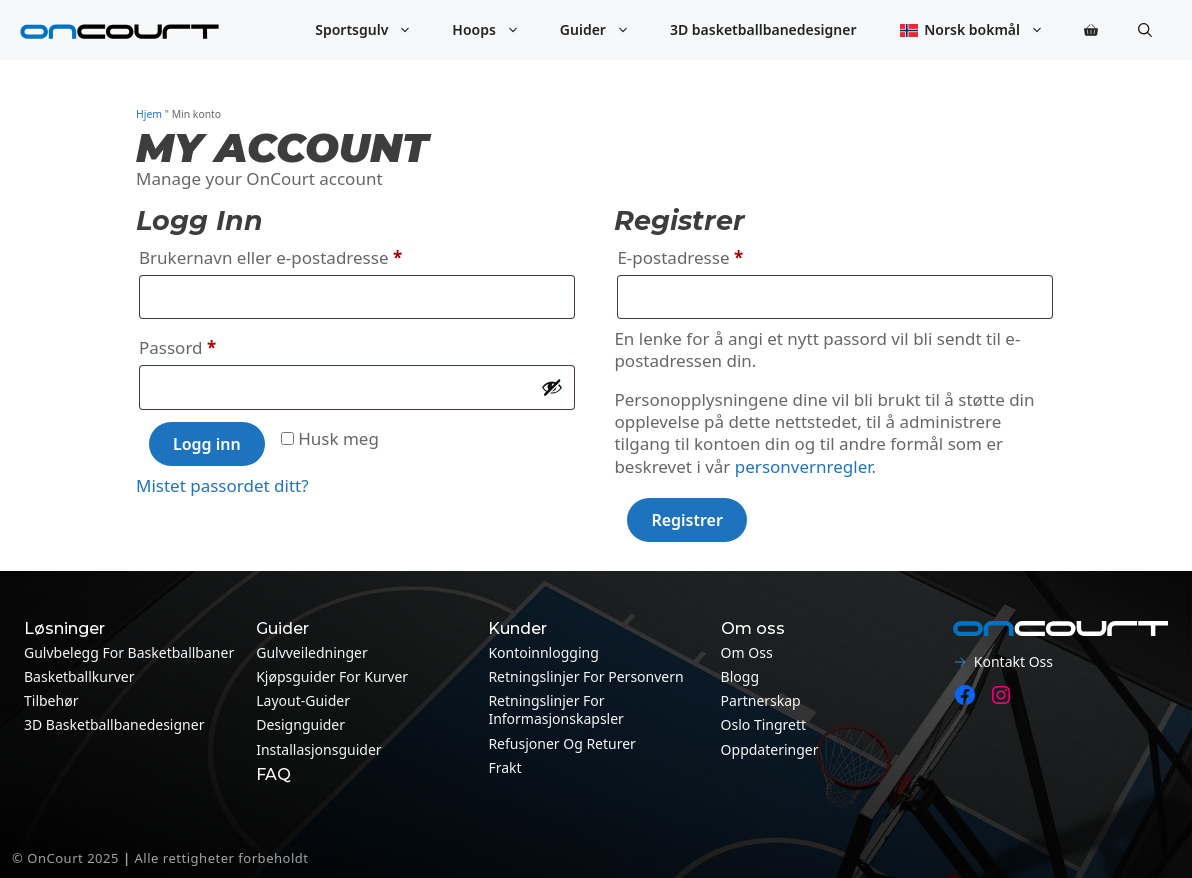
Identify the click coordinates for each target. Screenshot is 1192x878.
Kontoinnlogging (543, 652)
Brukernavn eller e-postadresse (302, 255)
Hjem (149, 114)
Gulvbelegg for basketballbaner (129, 652)
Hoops (496, 30)
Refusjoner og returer (562, 743)
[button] (1145, 30)
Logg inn (207, 444)
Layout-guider (303, 700)
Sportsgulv (373, 30)
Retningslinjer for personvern (585, 676)
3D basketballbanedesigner (763, 29)
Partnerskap (761, 700)
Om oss (747, 652)
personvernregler (803, 466)
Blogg (740, 676)
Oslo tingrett (764, 724)
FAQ (273, 774)
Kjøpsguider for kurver (332, 676)
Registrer (687, 520)
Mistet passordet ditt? (222, 485)
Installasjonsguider (318, 749)
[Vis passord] (552, 387)
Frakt (504, 767)
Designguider (300, 724)
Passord (209, 345)
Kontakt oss (1013, 661)
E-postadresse (711, 255)
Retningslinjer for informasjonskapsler (556, 709)
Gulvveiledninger (312, 652)
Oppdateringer (770, 749)
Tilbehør (51, 700)
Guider (605, 30)
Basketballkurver (79, 676)
